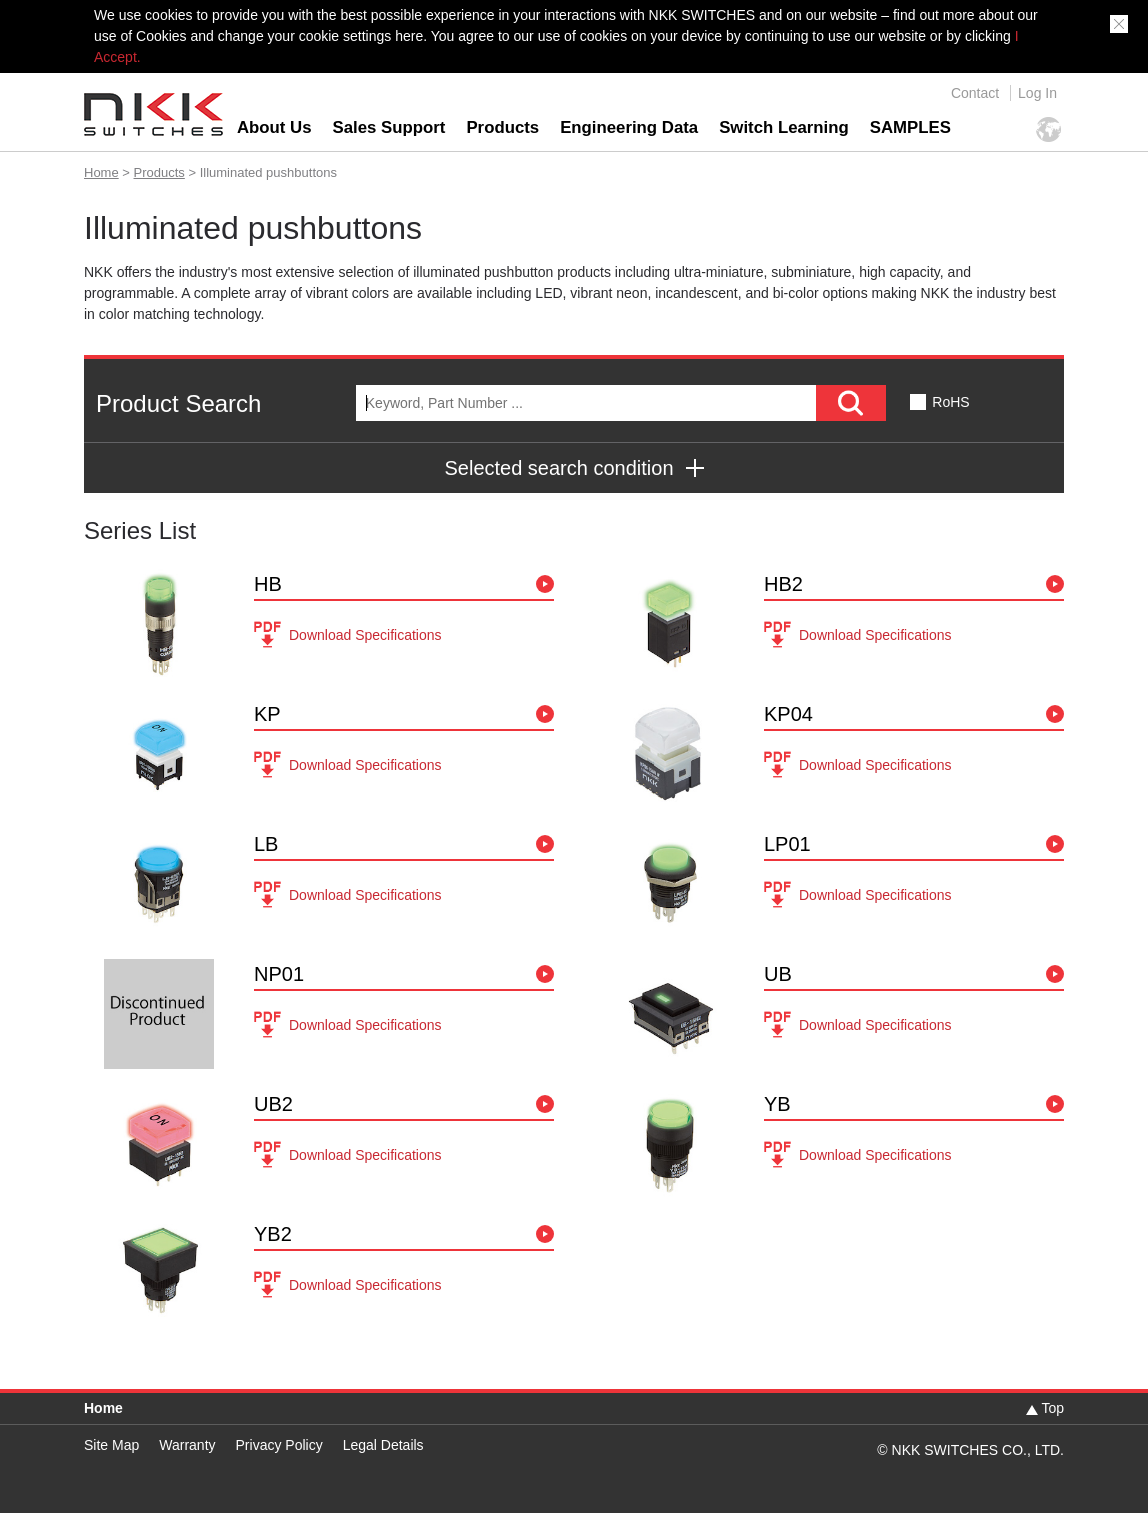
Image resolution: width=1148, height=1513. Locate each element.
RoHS (950, 402)
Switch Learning (784, 127)
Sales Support (389, 127)
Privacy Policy (279, 1445)
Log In (1037, 93)
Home (101, 172)
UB (778, 974)
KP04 (788, 714)
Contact (975, 93)
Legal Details (383, 1445)
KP (267, 714)
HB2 (783, 584)
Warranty (187, 1445)
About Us (274, 127)
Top (1052, 1408)
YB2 (273, 1234)
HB (268, 584)
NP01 (279, 974)
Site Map (111, 1445)
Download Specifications (365, 635)
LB (266, 844)
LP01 (787, 844)
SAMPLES (910, 127)
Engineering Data (629, 127)
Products (502, 127)
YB (777, 1104)
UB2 (273, 1104)
